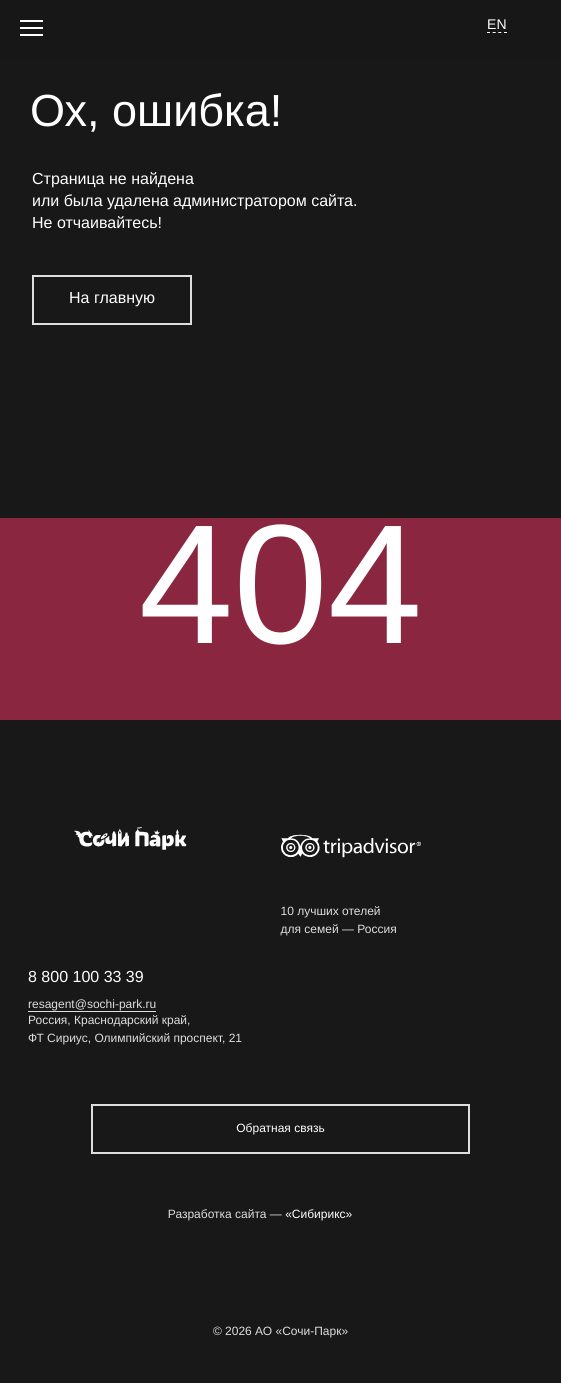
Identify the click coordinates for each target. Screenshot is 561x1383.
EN (497, 24)
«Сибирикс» (318, 1214)
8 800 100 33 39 (86, 977)
